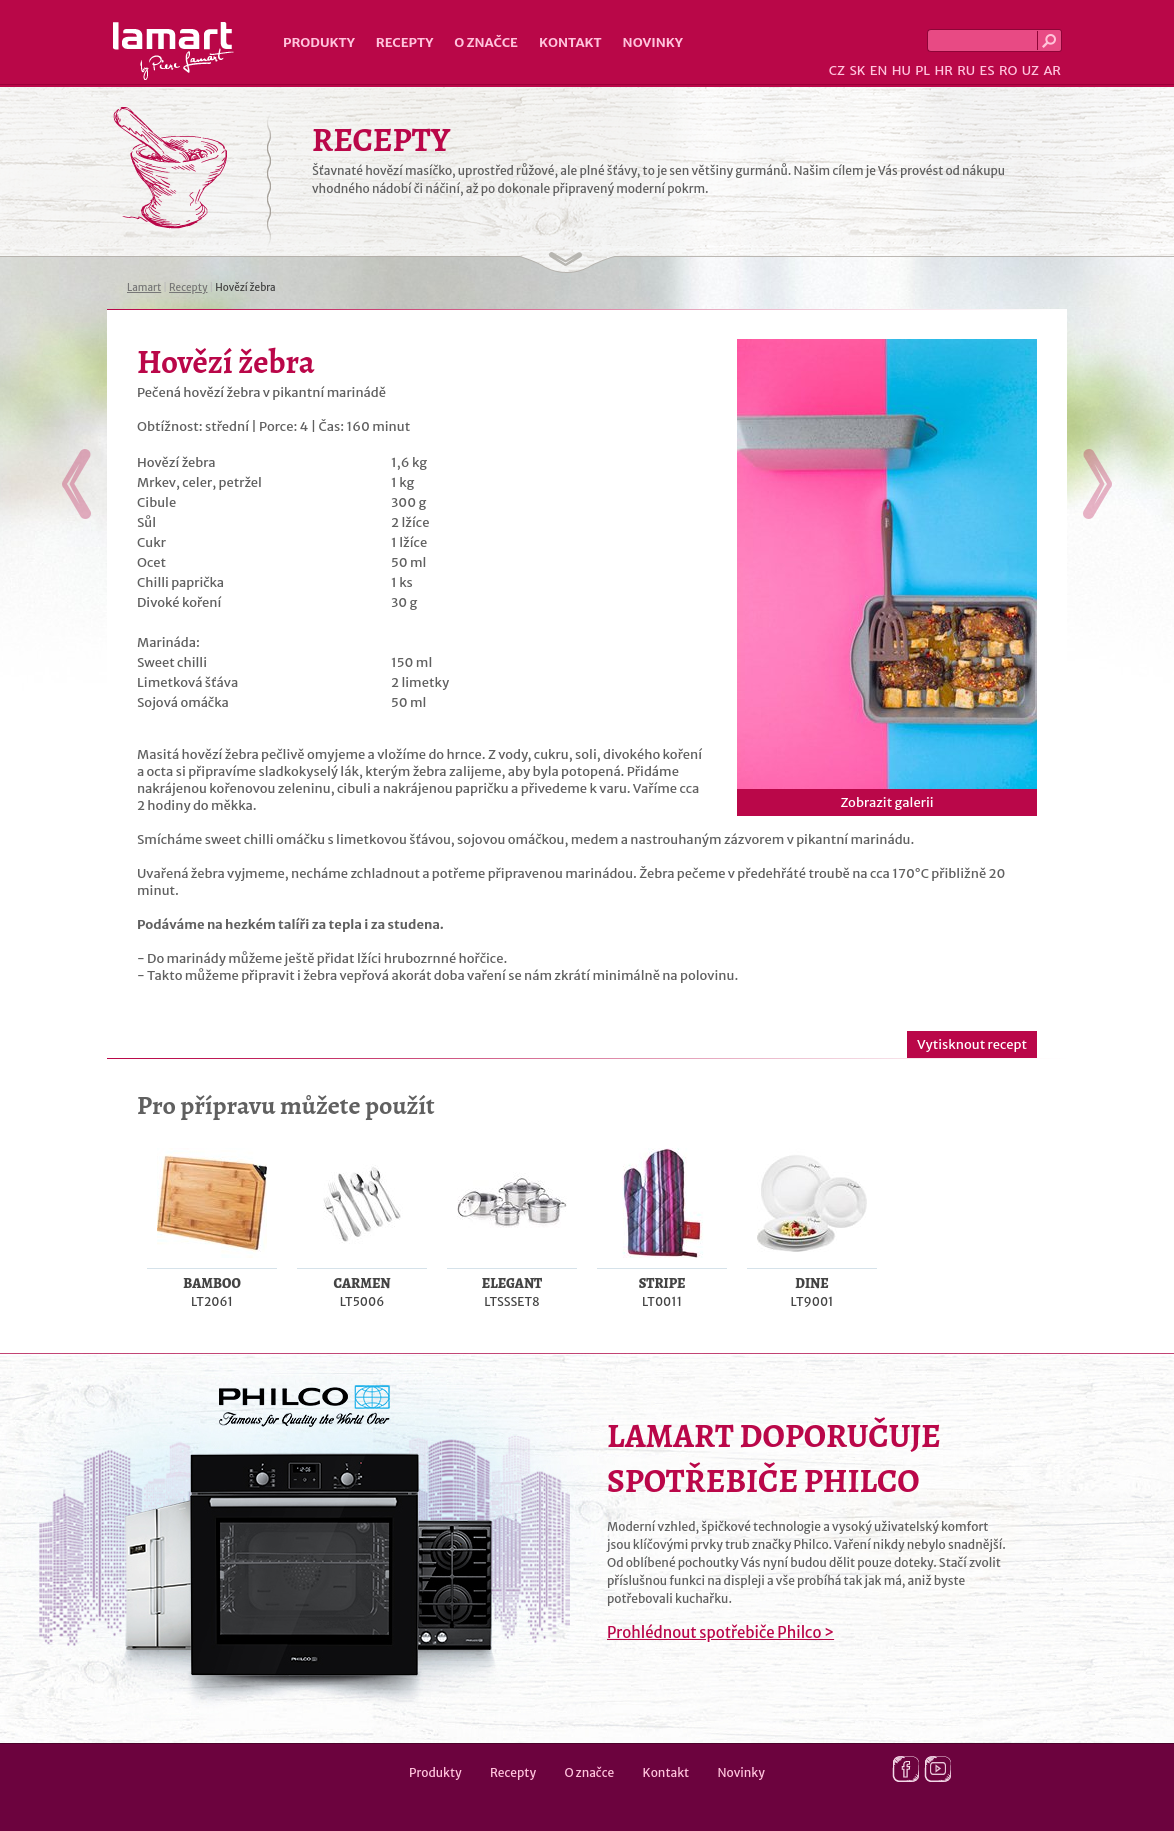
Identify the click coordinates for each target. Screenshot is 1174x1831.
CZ (837, 70)
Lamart (173, 51)
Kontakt (570, 42)
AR (1052, 70)
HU (901, 70)
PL (922, 70)
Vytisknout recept (972, 1044)
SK (857, 70)
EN (879, 70)
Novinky (653, 42)
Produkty (319, 42)
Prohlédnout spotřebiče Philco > (720, 1632)
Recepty (404, 42)
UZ (1030, 70)
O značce (486, 42)
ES (987, 70)
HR (943, 70)
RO (1008, 70)
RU (966, 70)
